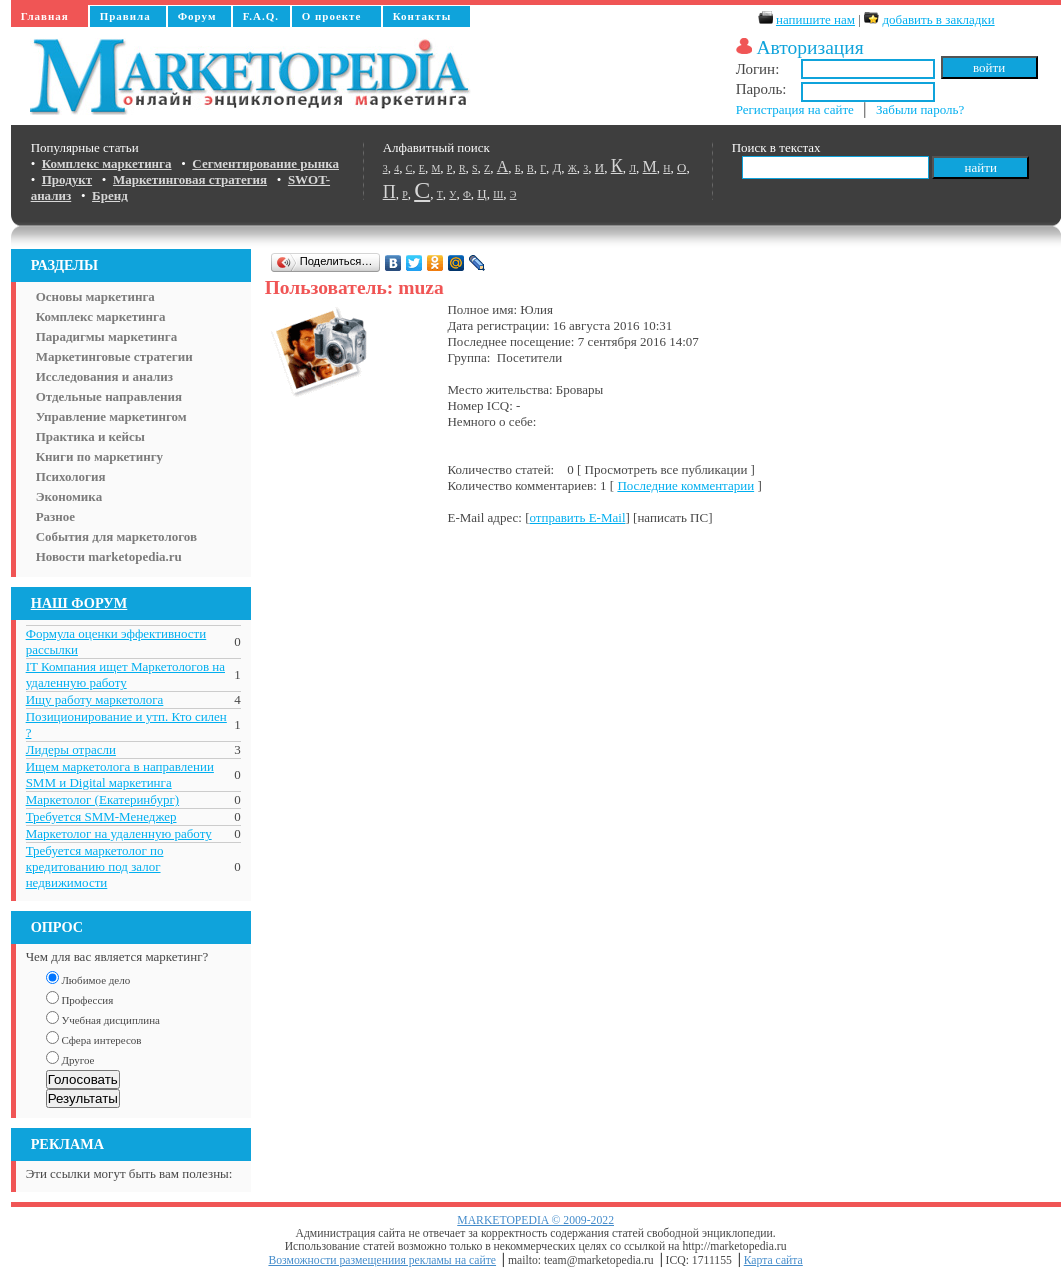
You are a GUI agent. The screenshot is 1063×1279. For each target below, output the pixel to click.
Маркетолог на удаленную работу (119, 833)
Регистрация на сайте (795, 109)
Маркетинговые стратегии (114, 356)
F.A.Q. (261, 16)
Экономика (69, 496)
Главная (45, 16)
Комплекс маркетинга (101, 316)
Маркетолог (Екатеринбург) (102, 799)
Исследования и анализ (104, 376)
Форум (197, 16)
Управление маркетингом (111, 416)
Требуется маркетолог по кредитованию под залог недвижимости (95, 866)
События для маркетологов (116, 536)
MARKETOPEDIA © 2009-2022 (535, 1220)
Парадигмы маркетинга (107, 336)
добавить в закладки (938, 19)
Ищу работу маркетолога (95, 699)
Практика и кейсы (90, 436)
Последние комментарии (685, 485)
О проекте (332, 16)
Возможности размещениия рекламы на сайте (382, 1260)
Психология (71, 476)
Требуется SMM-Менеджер (101, 816)
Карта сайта (773, 1260)
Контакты (422, 16)
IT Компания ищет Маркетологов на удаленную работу (125, 674)
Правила (125, 16)
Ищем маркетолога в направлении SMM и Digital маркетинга (120, 774)
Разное (55, 516)
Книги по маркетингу (100, 456)
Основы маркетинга (95, 296)
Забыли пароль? (920, 109)
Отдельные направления (109, 396)
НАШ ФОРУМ (79, 603)
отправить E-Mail (577, 517)
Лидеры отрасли (71, 749)
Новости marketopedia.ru (109, 556)
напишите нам (815, 19)
